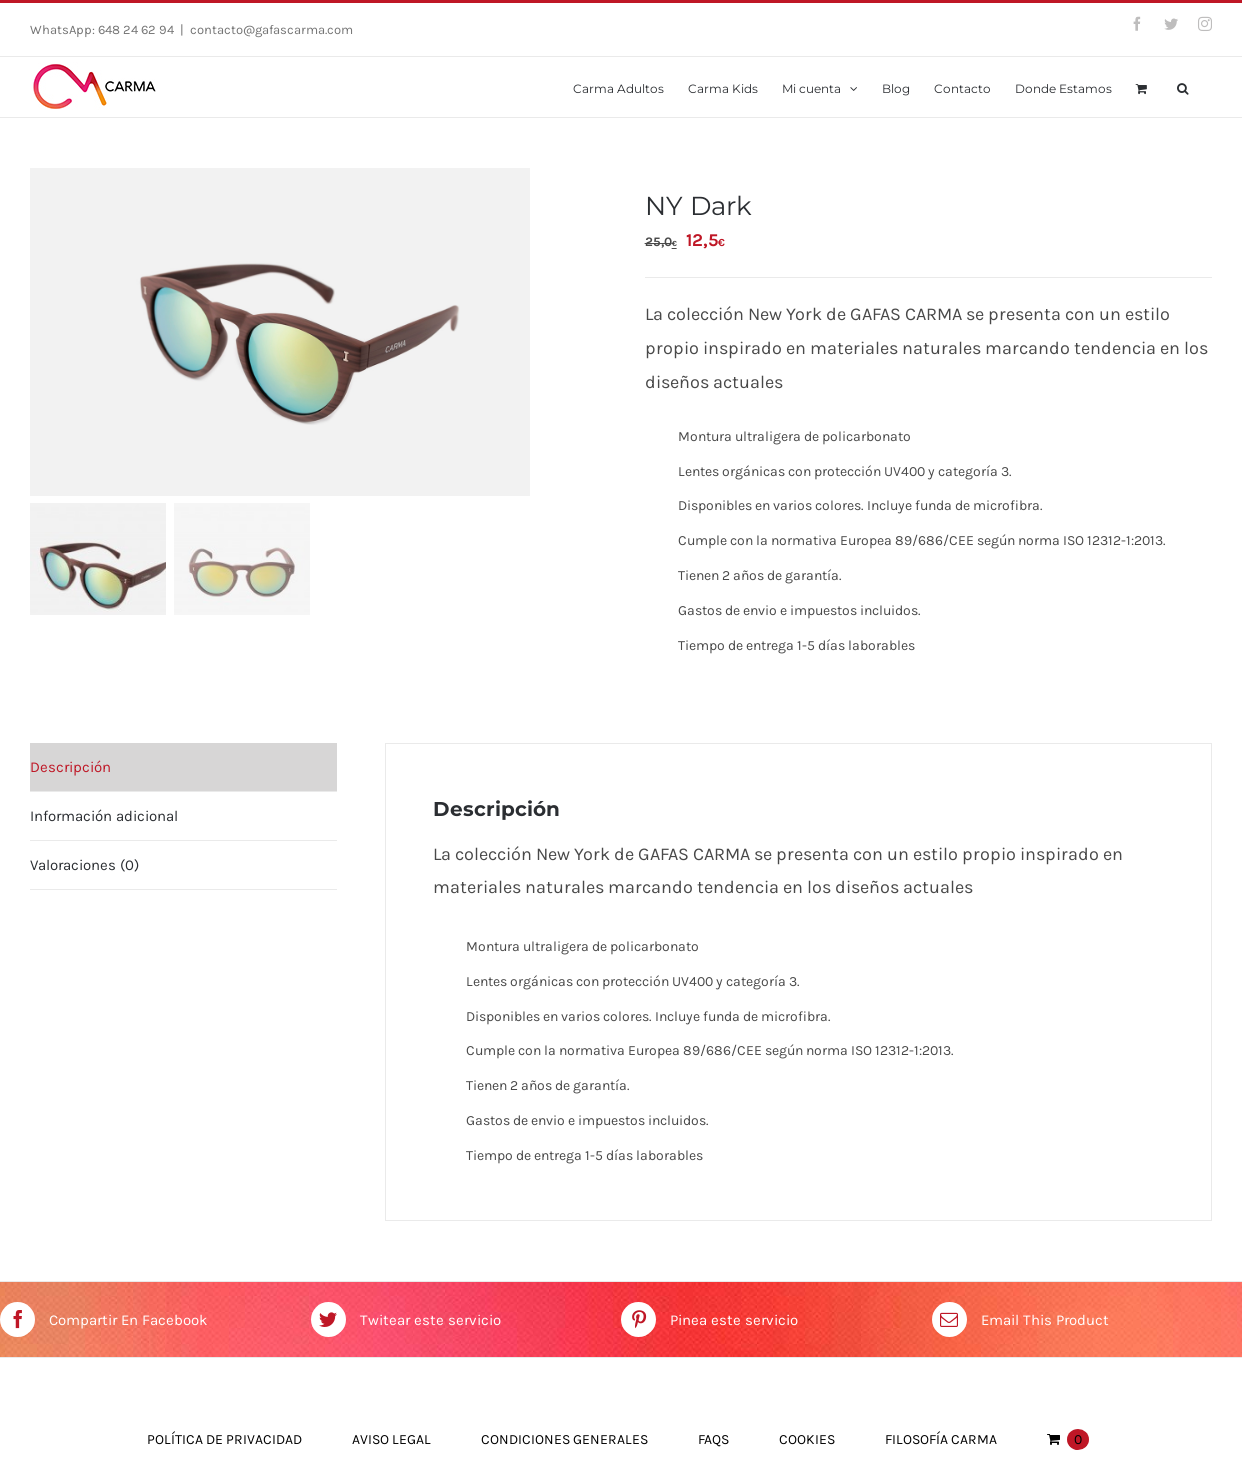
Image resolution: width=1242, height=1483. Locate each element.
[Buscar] (1182, 87)
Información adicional (104, 816)
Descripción (70, 767)
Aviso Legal (391, 1439)
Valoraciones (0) (84, 865)
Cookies (807, 1439)
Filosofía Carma (941, 1439)
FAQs (713, 1439)
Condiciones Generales (564, 1439)
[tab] (183, 767)
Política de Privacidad (224, 1439)
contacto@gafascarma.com (271, 29)
